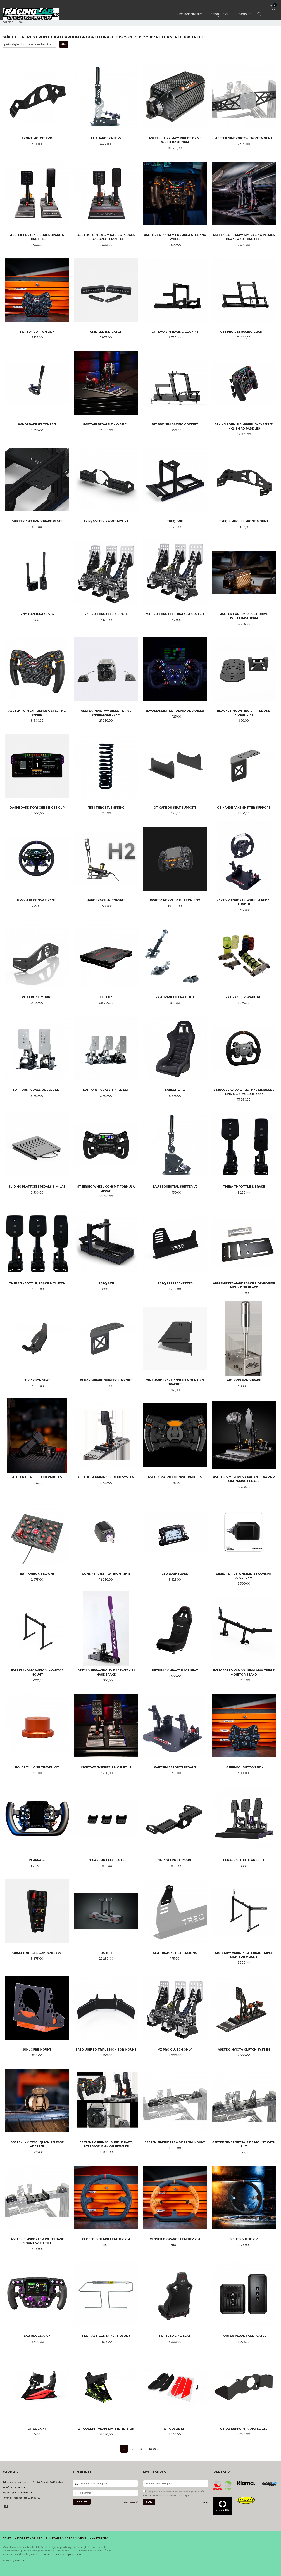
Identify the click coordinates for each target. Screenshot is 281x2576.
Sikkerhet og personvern (66, 2538)
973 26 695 (19, 2487)
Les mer (204, 2502)
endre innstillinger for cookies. (68, 2554)
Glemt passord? (131, 2502)
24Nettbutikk (21, 2560)
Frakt (7, 2538)
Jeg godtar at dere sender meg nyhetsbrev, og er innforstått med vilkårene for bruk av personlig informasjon (174, 2493)
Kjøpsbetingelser (28, 2538)
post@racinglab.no (22, 2492)
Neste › (153, 2448)
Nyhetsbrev (98, 2538)
